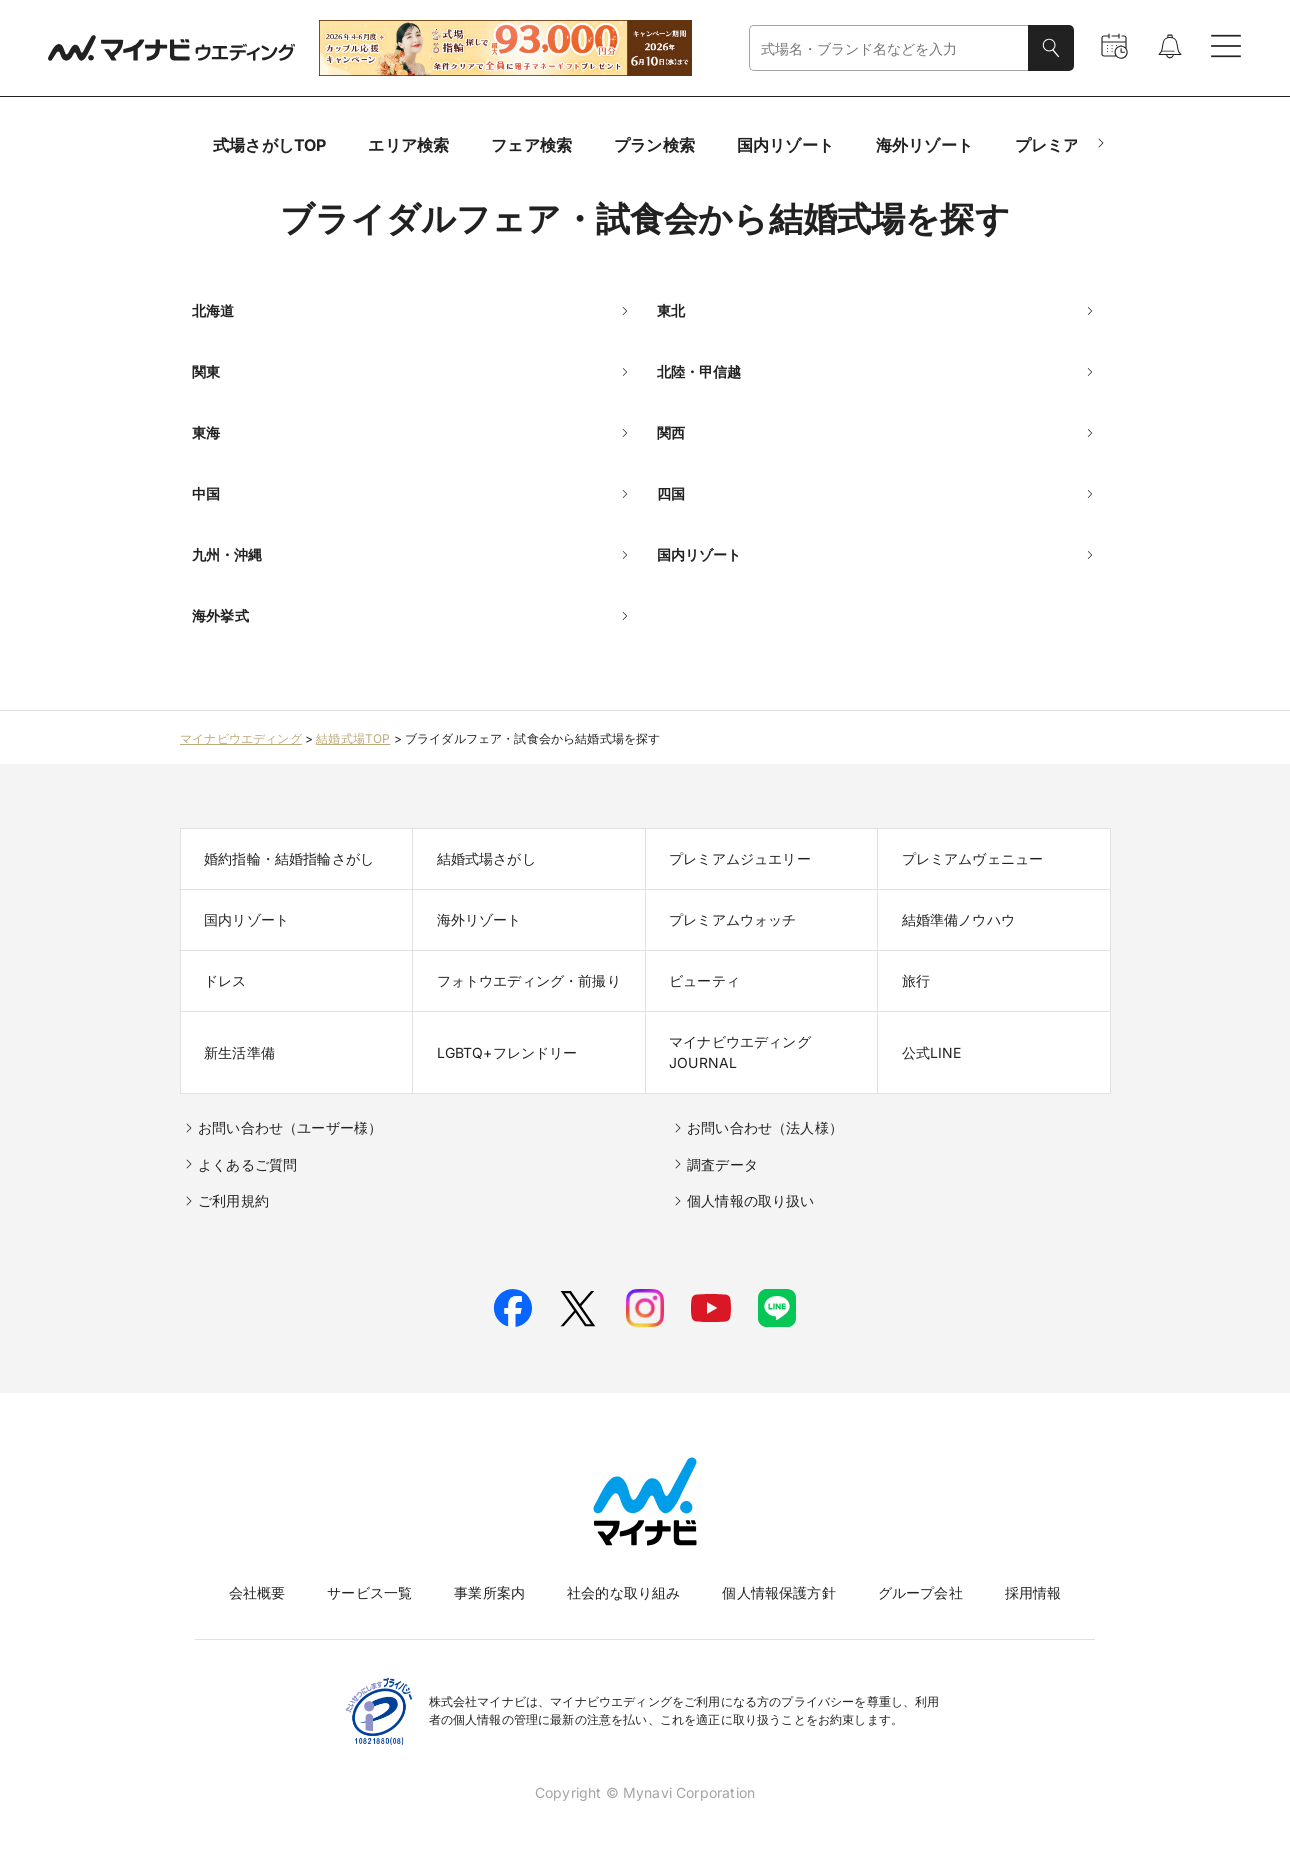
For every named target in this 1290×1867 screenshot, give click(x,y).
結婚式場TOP (353, 738)
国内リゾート (785, 145)
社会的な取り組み (623, 1592)
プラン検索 (654, 145)
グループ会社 (920, 1592)
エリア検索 (408, 145)
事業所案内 (489, 1592)
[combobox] (889, 48)
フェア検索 (531, 145)
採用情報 (1033, 1592)
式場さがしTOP (269, 145)
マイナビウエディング (241, 738)
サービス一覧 (369, 1592)
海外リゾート (924, 145)
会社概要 (257, 1592)
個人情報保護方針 (778, 1592)
